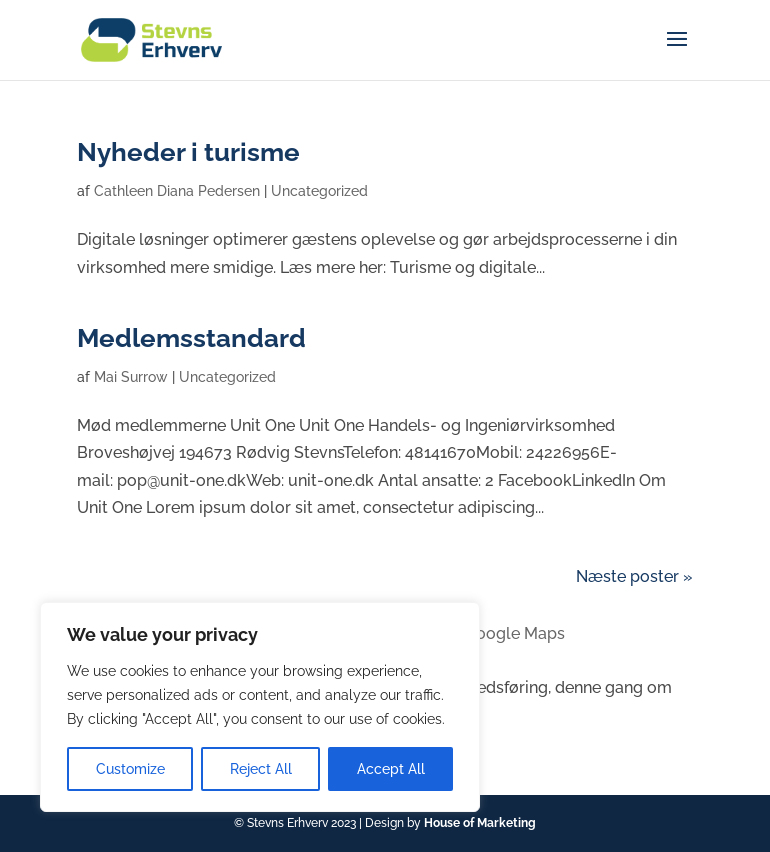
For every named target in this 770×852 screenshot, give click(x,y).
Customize (130, 769)
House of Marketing (480, 823)
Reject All (261, 769)
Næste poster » (634, 576)
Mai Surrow (131, 377)
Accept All (391, 769)
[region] (260, 707)
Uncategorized (319, 191)
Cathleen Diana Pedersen (177, 191)
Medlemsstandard (191, 338)
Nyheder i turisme (188, 152)
